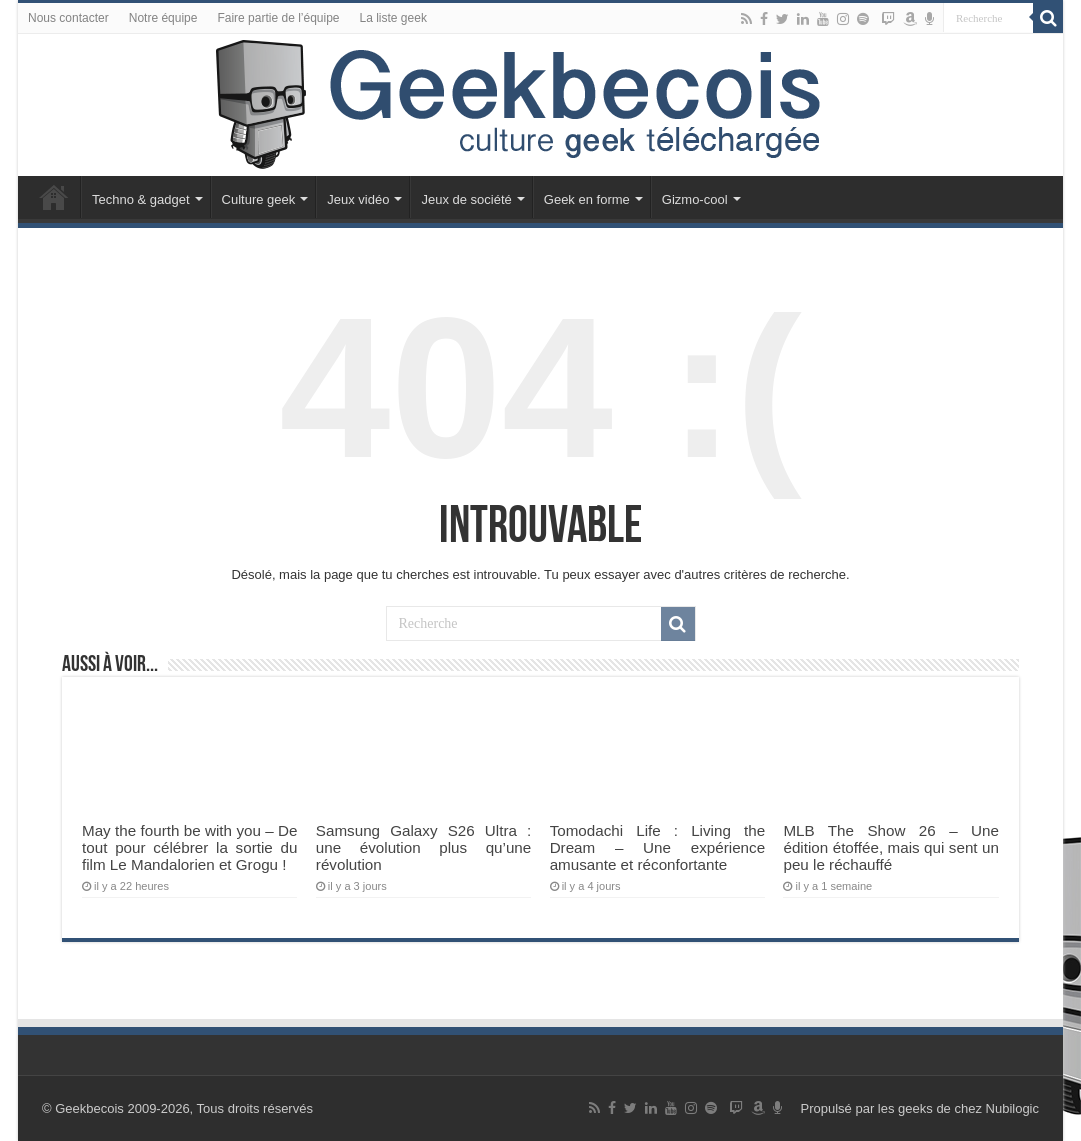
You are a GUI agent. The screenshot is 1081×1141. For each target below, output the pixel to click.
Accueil (54, 197)
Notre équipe (163, 18)
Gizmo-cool (695, 199)
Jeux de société (466, 199)
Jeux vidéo (358, 199)
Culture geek (259, 199)
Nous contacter (68, 18)
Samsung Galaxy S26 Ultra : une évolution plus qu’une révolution (423, 847)
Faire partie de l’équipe (278, 18)
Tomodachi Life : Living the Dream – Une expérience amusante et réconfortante (657, 847)
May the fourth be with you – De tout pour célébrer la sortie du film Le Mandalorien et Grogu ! (189, 847)
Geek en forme (587, 199)
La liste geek (393, 18)
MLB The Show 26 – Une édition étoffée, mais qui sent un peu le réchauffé (890, 847)
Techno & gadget (141, 199)
